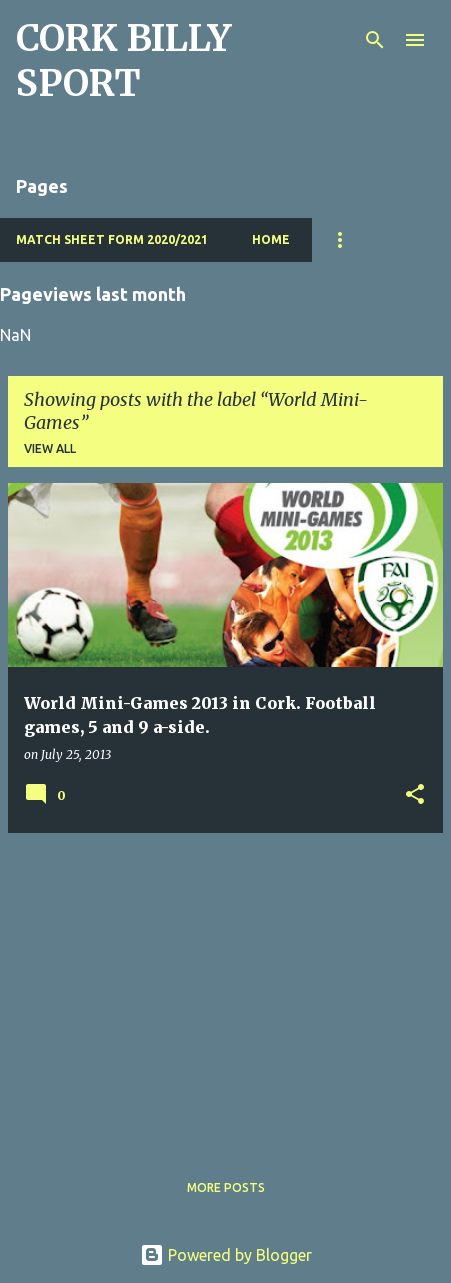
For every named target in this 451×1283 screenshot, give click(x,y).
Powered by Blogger (226, 1255)
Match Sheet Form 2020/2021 (112, 239)
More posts (226, 1187)
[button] (415, 795)
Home (271, 239)
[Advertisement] (225, 989)
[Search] (375, 40)
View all (50, 448)
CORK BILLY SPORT (123, 61)
